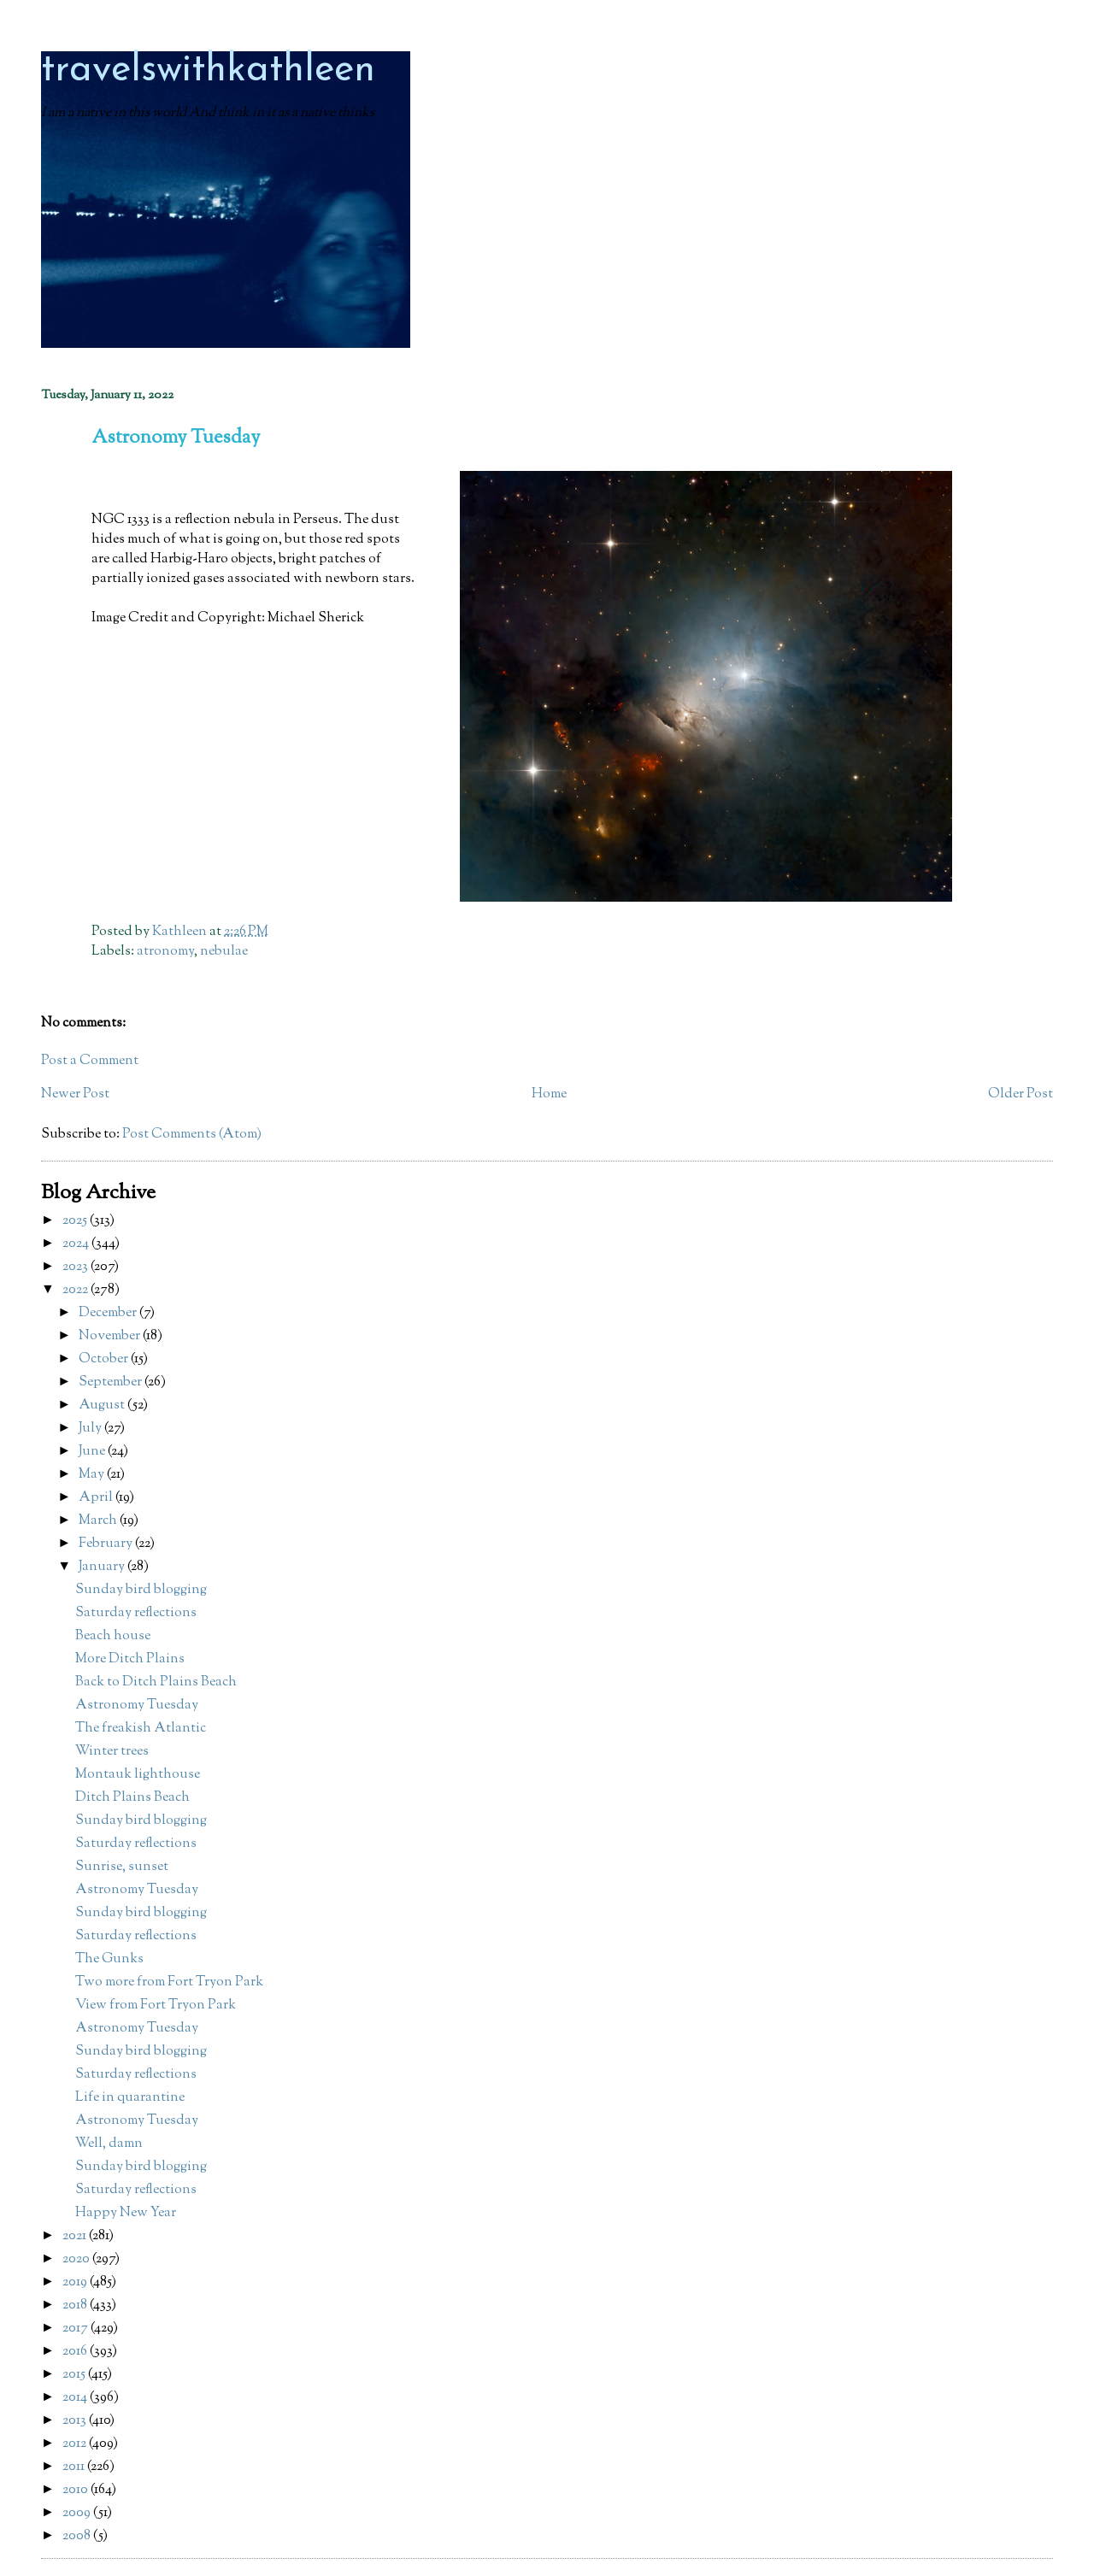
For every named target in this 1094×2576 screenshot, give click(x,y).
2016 (76, 2351)
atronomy (165, 952)
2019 (76, 2282)
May (93, 1475)
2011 (74, 2467)
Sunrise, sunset (121, 1867)
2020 (77, 2259)
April (97, 1498)
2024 (76, 1244)
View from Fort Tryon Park (155, 2005)
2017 (76, 2328)
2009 (77, 2513)
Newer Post (75, 1094)
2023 (76, 1267)
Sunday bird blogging (141, 1590)
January (103, 1567)
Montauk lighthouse (137, 1775)
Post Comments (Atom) (192, 1134)
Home (549, 1094)
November (111, 1336)
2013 (75, 2421)
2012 (75, 2444)
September (111, 1382)
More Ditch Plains (130, 1659)
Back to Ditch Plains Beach (156, 1682)
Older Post (1020, 1094)
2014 (76, 2398)
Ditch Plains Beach (132, 1798)
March (99, 1521)
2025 (76, 1221)
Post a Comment (89, 1061)
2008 (77, 2536)
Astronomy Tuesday (136, 1705)
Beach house (112, 1636)
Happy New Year (125, 2213)
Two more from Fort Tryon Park (169, 1982)
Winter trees (112, 1751)
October (105, 1359)
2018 (76, 2305)
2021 (75, 2236)
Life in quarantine (130, 2098)
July (91, 1428)
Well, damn (109, 2144)
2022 (76, 1290)
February (107, 1544)
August (103, 1405)
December (109, 1313)
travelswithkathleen (208, 70)
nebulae (224, 952)
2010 (76, 2490)
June (93, 1451)
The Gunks (109, 1959)
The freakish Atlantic (140, 1728)
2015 (75, 2375)
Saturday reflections (136, 1613)
